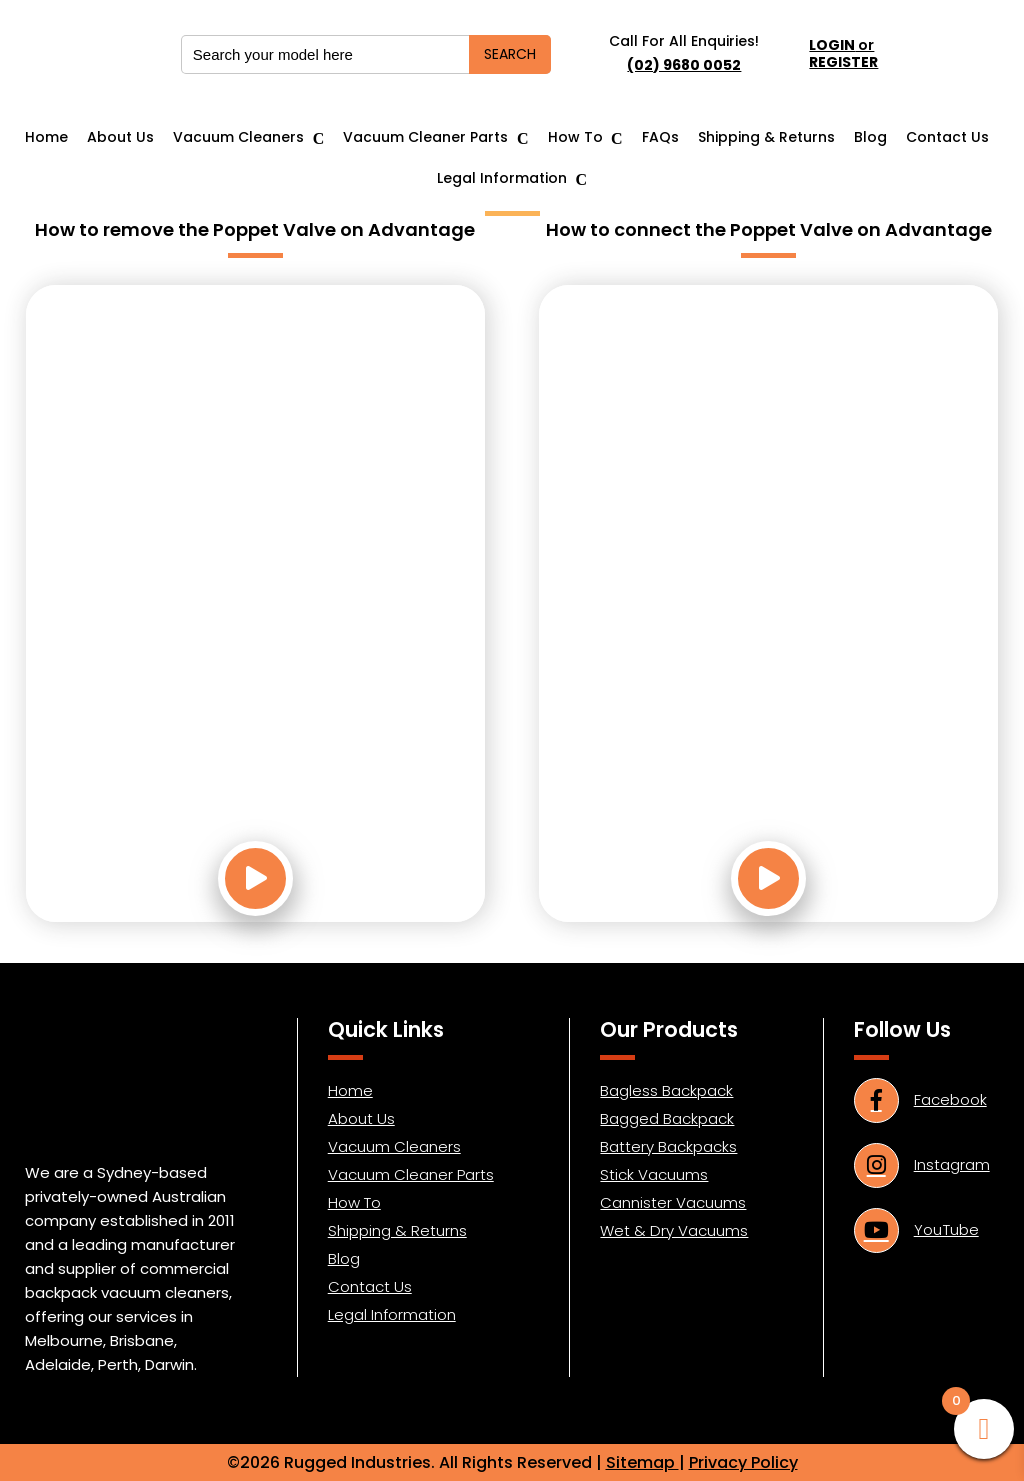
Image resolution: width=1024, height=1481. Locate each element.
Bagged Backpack (667, 1118)
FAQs (660, 137)
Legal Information (502, 178)
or (843, 54)
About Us (120, 137)
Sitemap (642, 1462)
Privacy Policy (743, 1462)
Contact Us (947, 137)
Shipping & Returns (766, 137)
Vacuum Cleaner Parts (425, 137)
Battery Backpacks (668, 1146)
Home (46, 137)
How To (575, 137)
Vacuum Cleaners (238, 137)
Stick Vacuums (654, 1174)
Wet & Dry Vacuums (674, 1230)
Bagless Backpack (666, 1090)
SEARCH (510, 54)
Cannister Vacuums (673, 1202)
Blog (870, 137)
